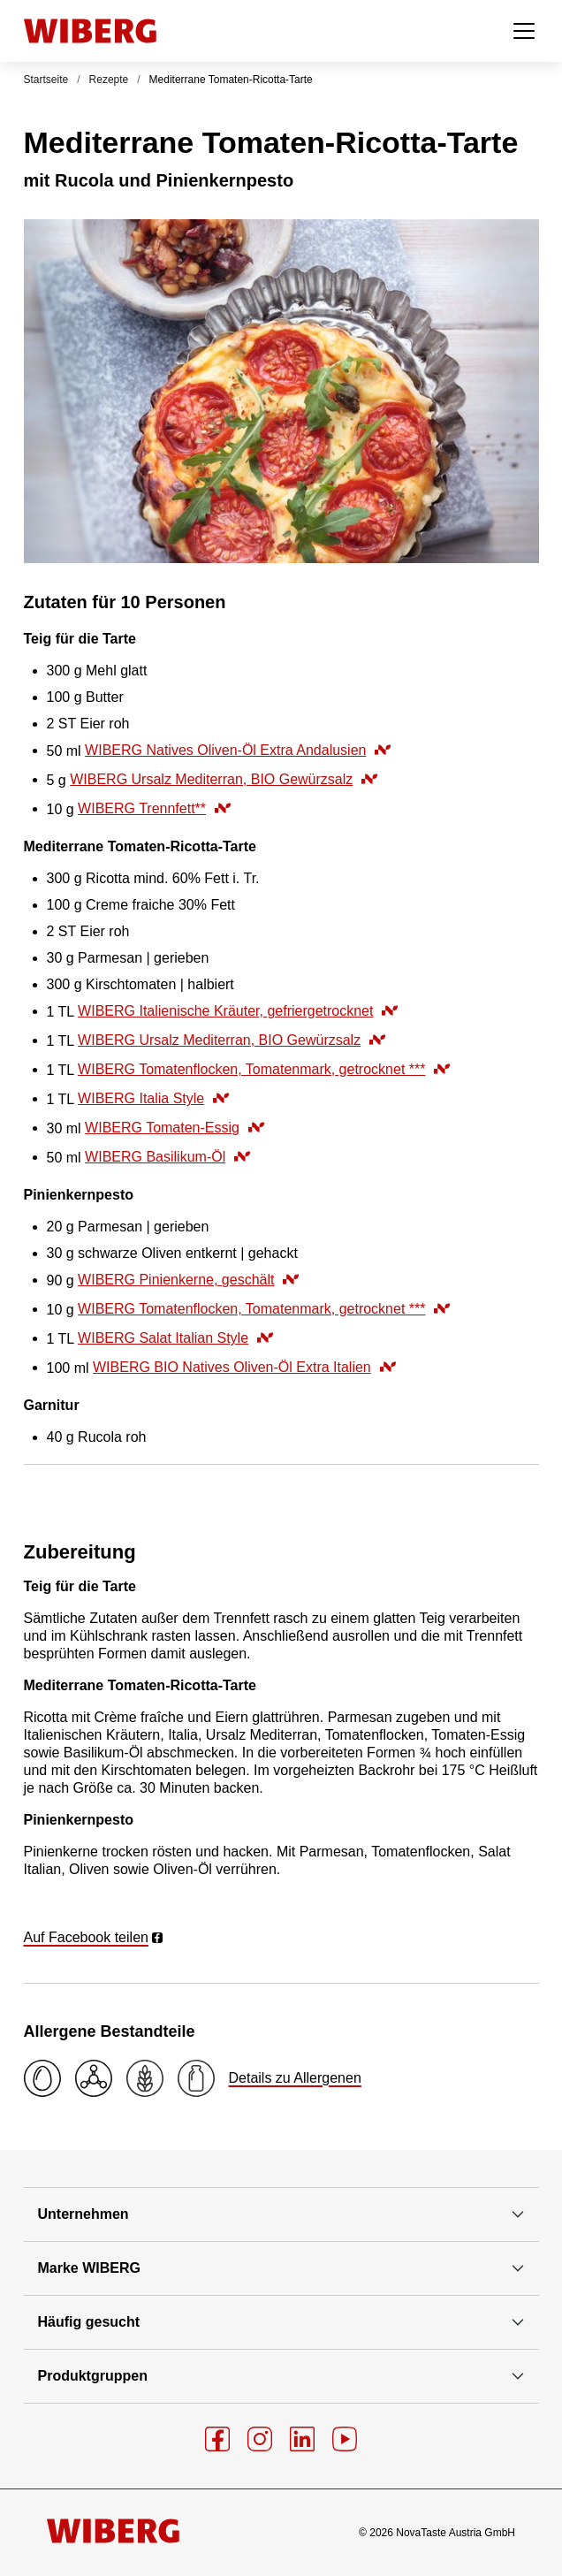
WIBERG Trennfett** (154, 808)
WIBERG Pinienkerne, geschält (188, 1279)
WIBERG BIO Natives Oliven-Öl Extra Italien (244, 1367)
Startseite (46, 79)
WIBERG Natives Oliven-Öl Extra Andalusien (238, 750)
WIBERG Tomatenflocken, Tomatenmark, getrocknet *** (264, 1069)
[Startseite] (90, 31)
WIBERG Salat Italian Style (175, 1337)
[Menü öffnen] (524, 31)
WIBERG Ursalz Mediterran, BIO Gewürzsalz (223, 779)
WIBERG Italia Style (153, 1098)
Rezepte (109, 79)
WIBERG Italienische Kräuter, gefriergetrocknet (238, 1010)
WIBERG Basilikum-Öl (167, 1156)
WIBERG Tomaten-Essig (174, 1127)
